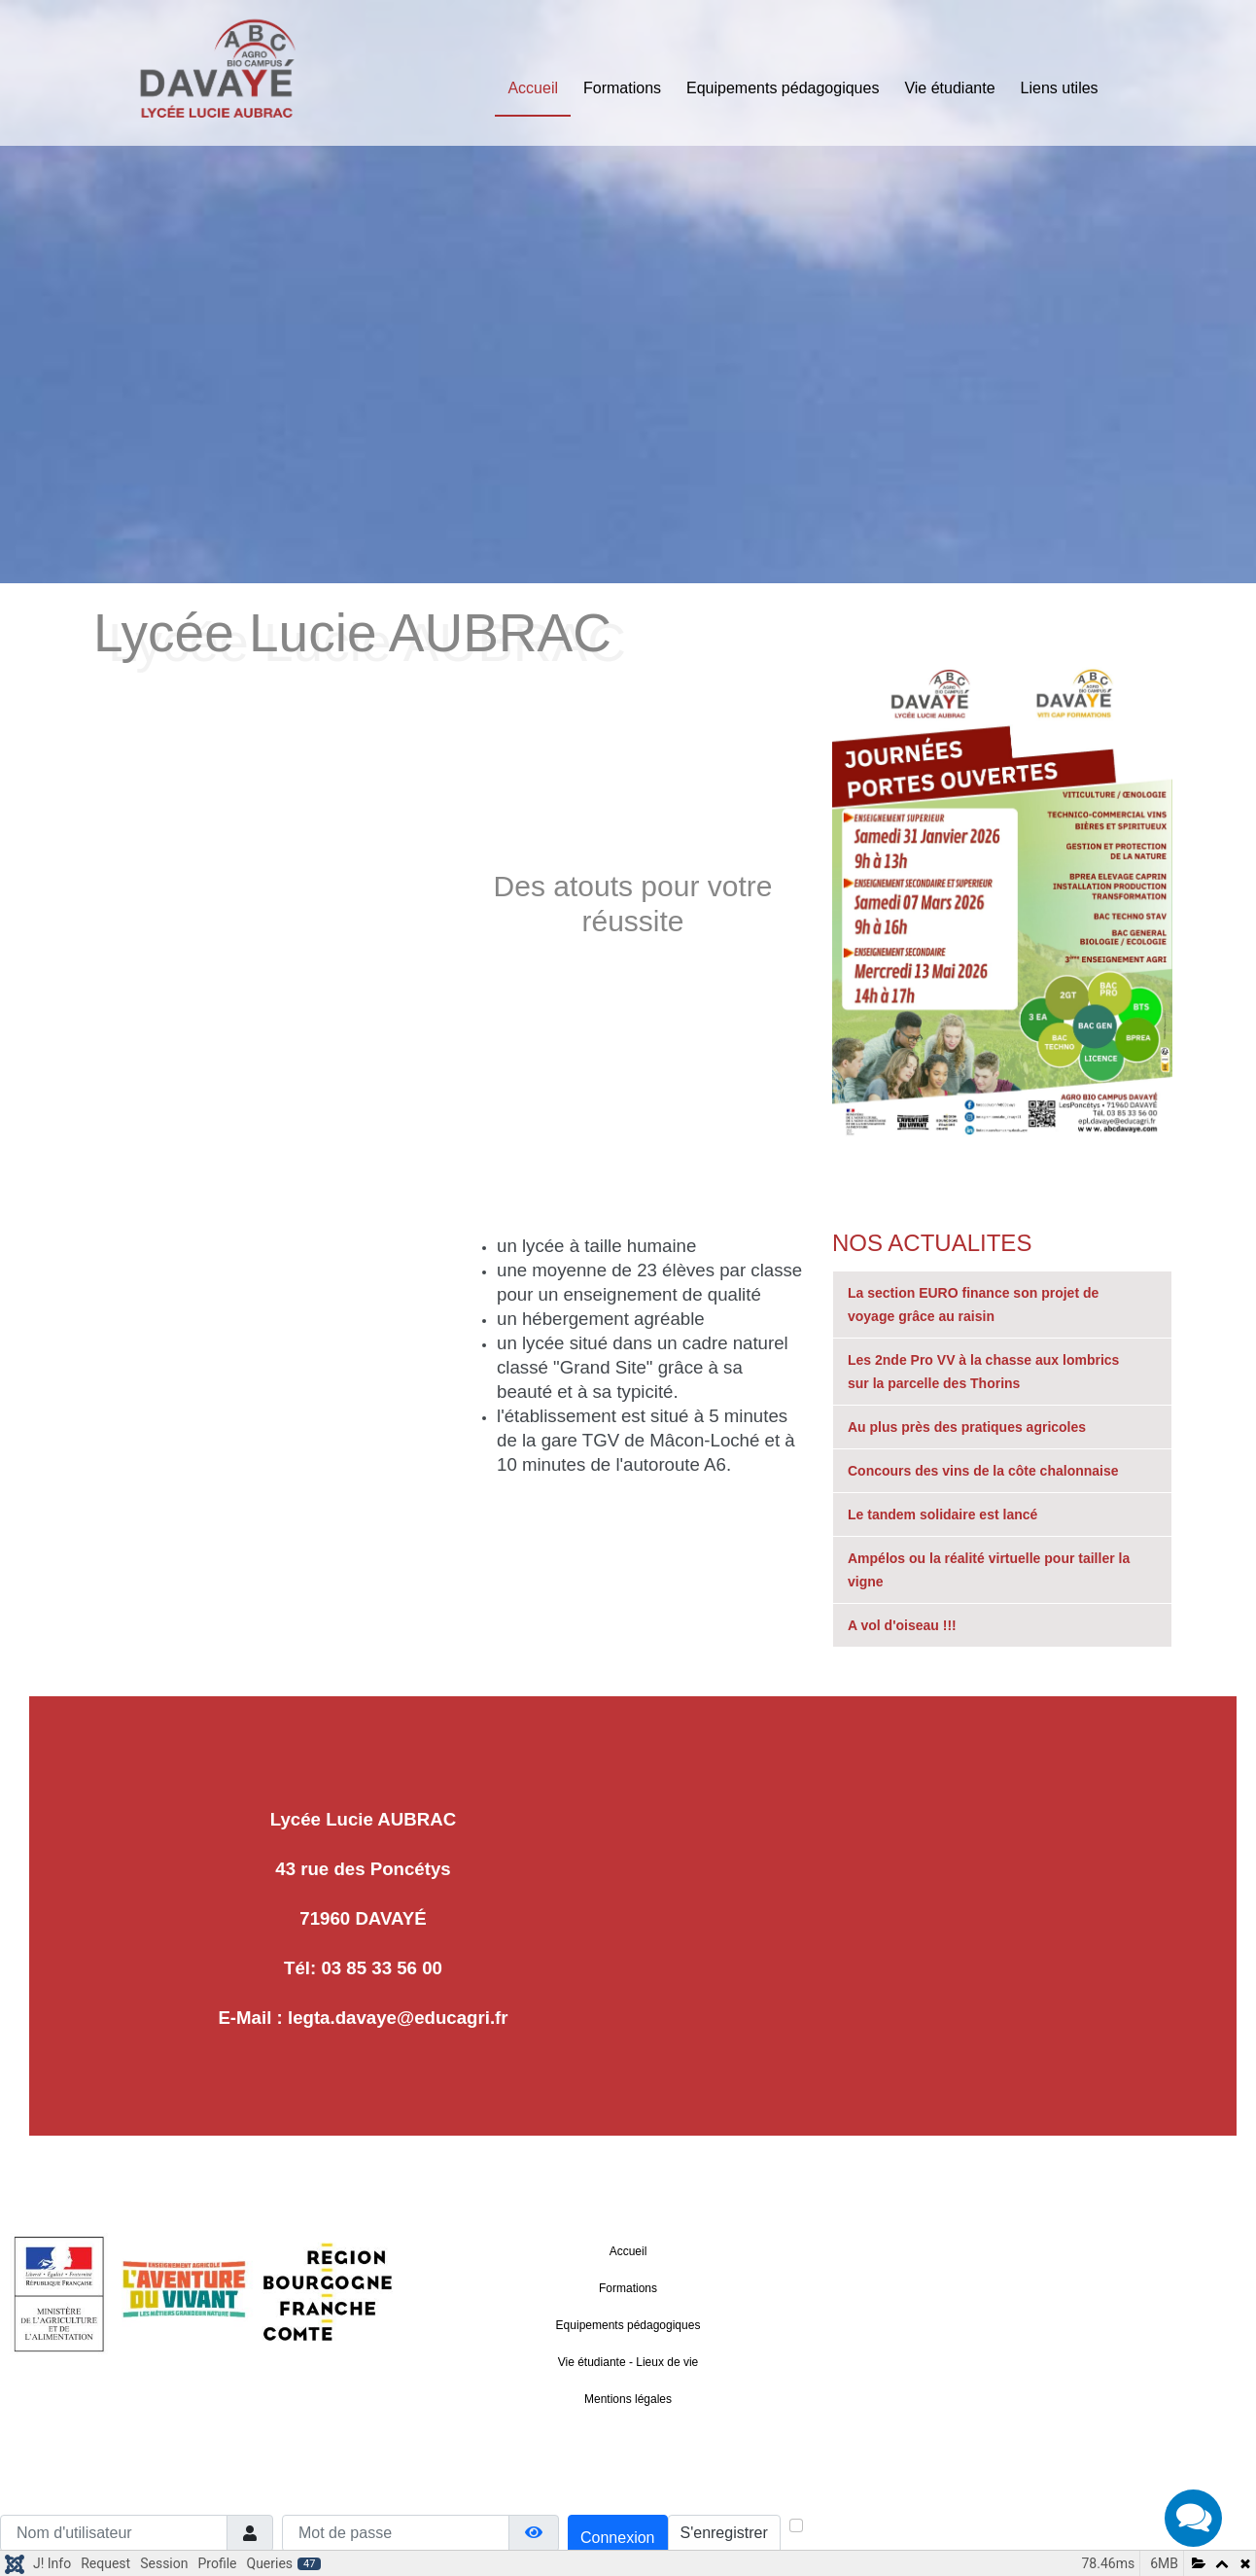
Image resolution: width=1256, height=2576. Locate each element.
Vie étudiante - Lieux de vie (628, 2362)
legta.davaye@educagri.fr (398, 2017)
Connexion (617, 2537)
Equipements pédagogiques (782, 88)
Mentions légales (628, 2399)
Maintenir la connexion (878, 2527)
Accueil (532, 88)
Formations (622, 88)
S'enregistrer (724, 2532)
